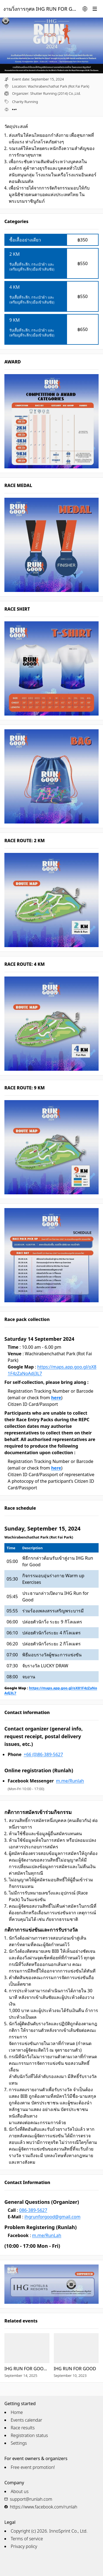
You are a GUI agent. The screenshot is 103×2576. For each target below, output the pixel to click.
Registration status (29, 2435)
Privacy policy (24, 2546)
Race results (23, 2428)
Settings (19, 2443)
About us (20, 2491)
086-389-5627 (33, 2210)
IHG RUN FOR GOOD (75, 2369)
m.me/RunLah (46, 2235)
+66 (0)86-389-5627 (43, 1754)
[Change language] (85, 9)
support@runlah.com (31, 2499)
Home (17, 2412)
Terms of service (27, 2539)
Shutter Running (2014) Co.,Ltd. (55, 93)
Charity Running (25, 101)
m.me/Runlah (70, 1781)
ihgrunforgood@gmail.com (52, 2217)
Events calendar (26, 2420)
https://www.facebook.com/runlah (43, 2507)
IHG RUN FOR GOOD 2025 (26, 2369)
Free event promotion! (33, 2467)
